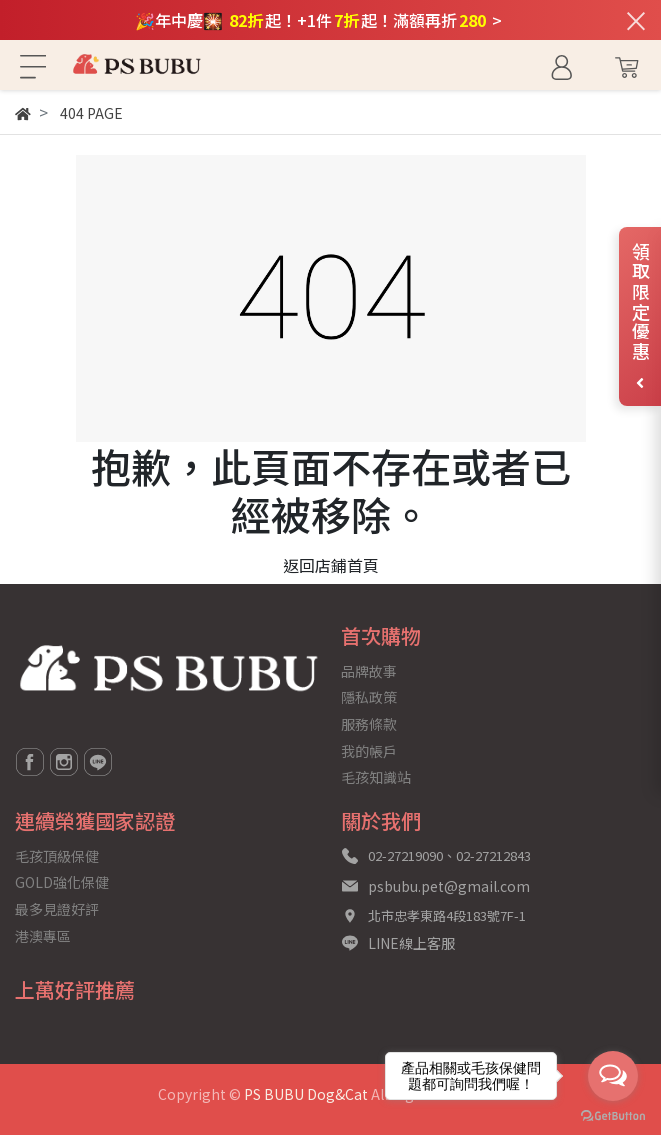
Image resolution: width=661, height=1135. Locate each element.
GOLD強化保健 (62, 882)
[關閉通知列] (636, 20)
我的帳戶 (369, 751)
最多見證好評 (57, 909)
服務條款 (369, 724)
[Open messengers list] (613, 1076)
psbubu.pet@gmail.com (449, 886)
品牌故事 (369, 671)
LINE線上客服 (411, 943)
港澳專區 (43, 936)
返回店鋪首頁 (331, 565)
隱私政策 (369, 697)
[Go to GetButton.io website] (613, 1114)
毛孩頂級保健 (57, 856)
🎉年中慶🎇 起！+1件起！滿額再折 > (318, 20)
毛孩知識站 (376, 777)
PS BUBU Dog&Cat (306, 1094)
